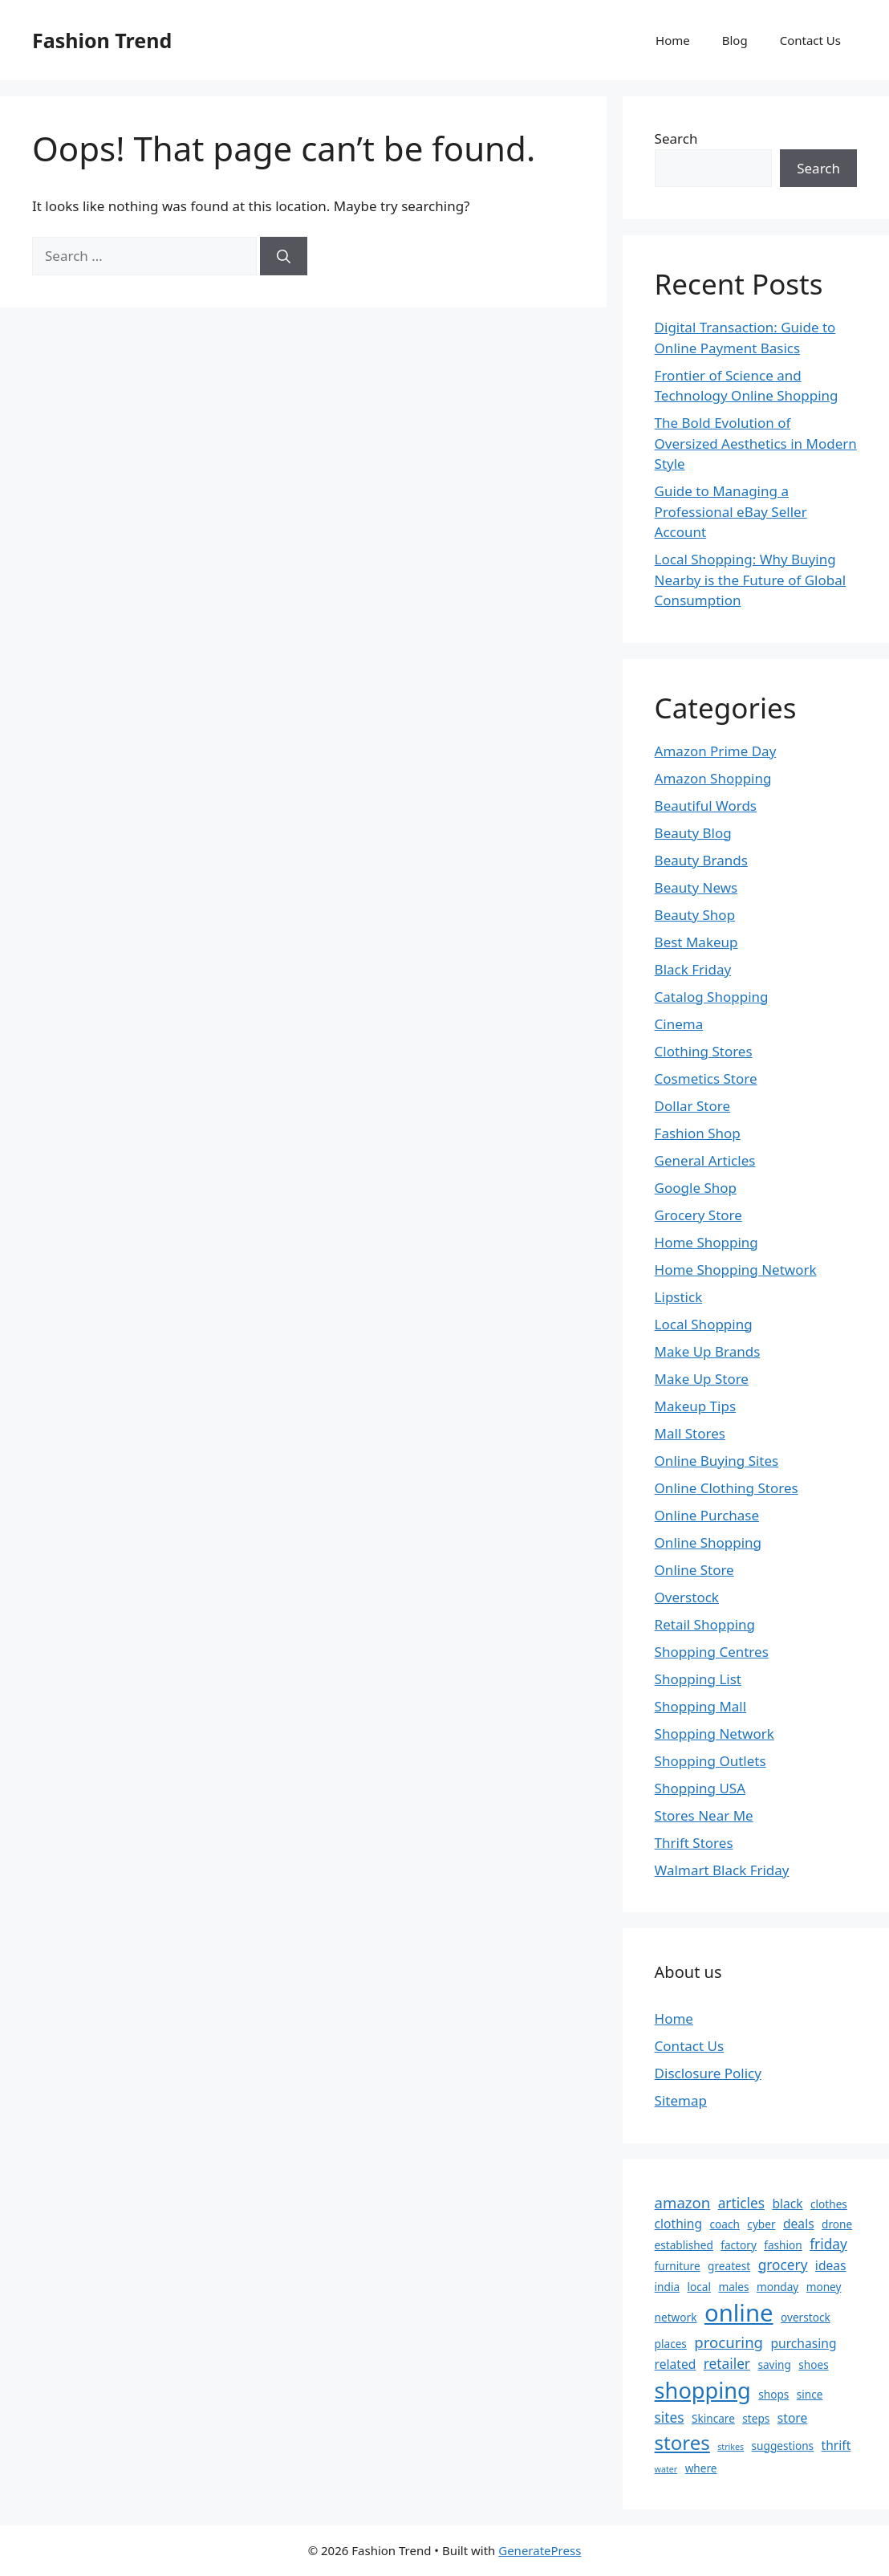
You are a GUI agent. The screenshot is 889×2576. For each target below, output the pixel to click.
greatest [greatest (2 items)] (729, 2265)
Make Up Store (702, 1378)
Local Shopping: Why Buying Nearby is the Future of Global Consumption (750, 579)
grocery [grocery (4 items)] (783, 2265)
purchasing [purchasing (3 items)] (803, 2343)
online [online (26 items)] (738, 2313)
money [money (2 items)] (824, 2286)
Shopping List (698, 1679)
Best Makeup (696, 942)
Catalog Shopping (712, 996)
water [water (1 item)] (666, 2469)
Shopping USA (700, 1788)
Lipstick (679, 1297)
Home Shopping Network (736, 1269)
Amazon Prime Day (716, 751)
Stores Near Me (704, 1815)
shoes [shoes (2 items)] (813, 2364)
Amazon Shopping (713, 778)
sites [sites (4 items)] (669, 2417)
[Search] (283, 256)
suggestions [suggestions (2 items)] (783, 2445)
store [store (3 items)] (792, 2418)
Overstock (687, 1597)
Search (676, 138)
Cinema (679, 1024)
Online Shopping (708, 1542)
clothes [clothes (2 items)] (828, 2204)
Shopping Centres (712, 1651)
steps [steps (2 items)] (755, 2418)
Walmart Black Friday (722, 1870)
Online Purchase (707, 1515)
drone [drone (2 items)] (837, 2224)
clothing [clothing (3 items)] (679, 2223)
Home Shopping (706, 1242)
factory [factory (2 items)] (739, 2244)
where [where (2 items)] (701, 2468)
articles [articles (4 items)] (741, 2203)
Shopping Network (714, 1733)
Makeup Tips (695, 1406)
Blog (735, 40)
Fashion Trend (102, 40)
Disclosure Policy (708, 2073)
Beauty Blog (693, 833)
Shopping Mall (701, 1706)
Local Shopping (704, 1324)
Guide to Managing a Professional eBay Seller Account (731, 511)
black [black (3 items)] (787, 2203)
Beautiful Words (706, 805)
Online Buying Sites (717, 1460)
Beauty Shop (695, 914)
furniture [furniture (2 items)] (677, 2265)
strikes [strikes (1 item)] (730, 2446)
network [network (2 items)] (676, 2317)
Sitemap (681, 2100)
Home (673, 40)
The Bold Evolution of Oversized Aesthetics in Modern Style (756, 443)
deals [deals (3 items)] (798, 2223)
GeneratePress (539, 2550)
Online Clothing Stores (726, 1488)
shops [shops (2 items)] (773, 2394)
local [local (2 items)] (699, 2286)
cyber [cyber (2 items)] (761, 2224)
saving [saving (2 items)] (773, 2364)
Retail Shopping (705, 1624)
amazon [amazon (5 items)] (683, 2202)
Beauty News (696, 887)
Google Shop (696, 1187)
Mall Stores (690, 1433)
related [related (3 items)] (675, 2364)
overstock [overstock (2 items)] (805, 2317)
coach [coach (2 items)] (725, 2224)
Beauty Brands (701, 860)
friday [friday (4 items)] (828, 2244)
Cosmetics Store (706, 1078)
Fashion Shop (698, 1133)
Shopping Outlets (710, 1761)
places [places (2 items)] (671, 2343)
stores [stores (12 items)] (682, 2442)
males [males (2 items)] (733, 2286)
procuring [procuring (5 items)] (728, 2342)
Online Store (694, 1570)
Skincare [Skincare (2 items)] (713, 2418)
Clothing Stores (704, 1051)
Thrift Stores (694, 1842)
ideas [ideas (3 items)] (830, 2265)
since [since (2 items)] (810, 2394)
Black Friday (693, 969)
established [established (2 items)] (684, 2244)
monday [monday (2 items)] (777, 2286)
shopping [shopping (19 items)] (703, 2390)
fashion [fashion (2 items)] (783, 2244)
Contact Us (810, 40)
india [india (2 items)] (667, 2286)
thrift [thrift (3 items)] (836, 2445)
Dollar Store (692, 1106)
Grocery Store (698, 1215)
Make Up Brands (708, 1351)
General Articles (705, 1160)
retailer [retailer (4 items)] (727, 2363)
